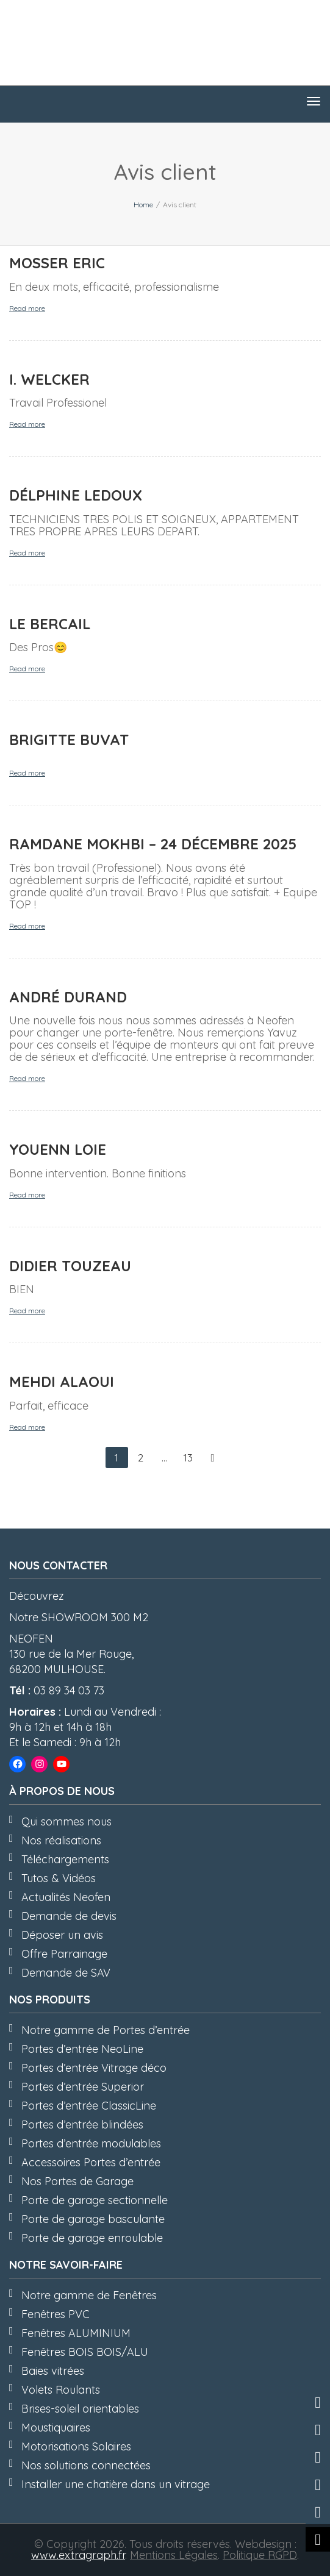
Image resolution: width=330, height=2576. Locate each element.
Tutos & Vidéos (58, 1878)
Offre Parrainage (64, 1954)
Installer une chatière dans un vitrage (115, 2484)
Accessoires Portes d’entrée (90, 2162)
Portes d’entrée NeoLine (82, 2049)
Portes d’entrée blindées (82, 2125)
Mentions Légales (174, 2555)
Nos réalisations (61, 1840)
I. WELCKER (49, 379)
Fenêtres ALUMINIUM (76, 2333)
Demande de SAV (65, 1973)
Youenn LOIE (57, 1149)
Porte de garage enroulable (92, 2238)
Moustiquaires (55, 2428)
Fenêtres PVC (55, 2314)
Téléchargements (65, 1859)
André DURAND (68, 997)
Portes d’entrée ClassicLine (88, 2106)
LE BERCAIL (49, 624)
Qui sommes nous (66, 1821)
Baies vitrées (52, 2371)
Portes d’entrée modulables (91, 2143)
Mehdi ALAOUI (61, 1381)
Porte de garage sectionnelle (94, 2200)
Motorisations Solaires (76, 2446)
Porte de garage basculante (93, 2219)
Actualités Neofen (65, 1897)
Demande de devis (69, 1916)
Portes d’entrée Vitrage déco (94, 2068)
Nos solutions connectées (86, 2465)
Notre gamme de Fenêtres (89, 2295)
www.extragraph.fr (78, 2555)
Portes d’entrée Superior (82, 2087)
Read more (27, 308)
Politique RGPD (260, 2555)
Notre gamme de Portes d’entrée (105, 2030)
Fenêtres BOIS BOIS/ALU (84, 2352)
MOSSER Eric (57, 263)
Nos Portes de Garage (77, 2181)
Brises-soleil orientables (80, 2409)
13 (188, 1457)
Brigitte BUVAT (69, 739)
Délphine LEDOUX (75, 495)
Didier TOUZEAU (70, 1266)
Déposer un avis (62, 1935)
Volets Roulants (60, 2390)
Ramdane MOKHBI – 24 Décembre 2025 (152, 844)
